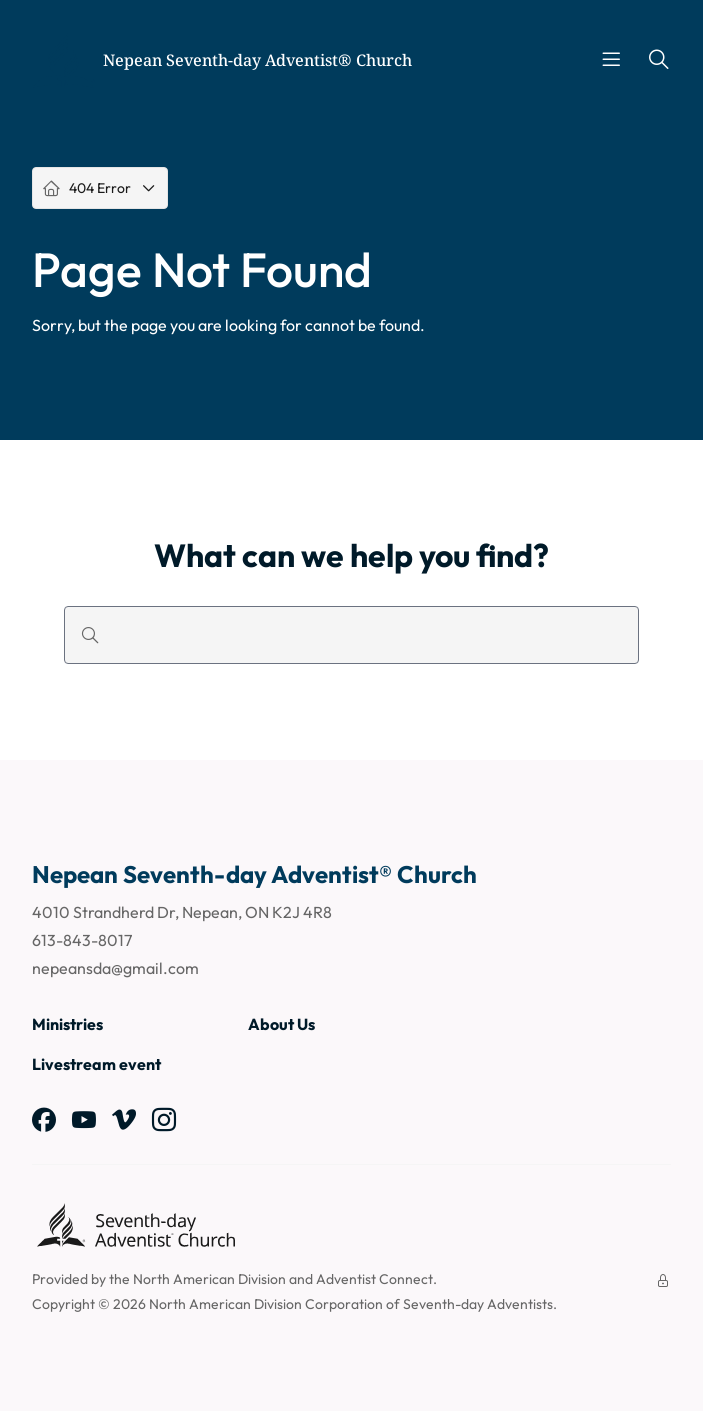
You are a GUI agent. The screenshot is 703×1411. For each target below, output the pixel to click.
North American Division (209, 1279)
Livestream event (96, 1064)
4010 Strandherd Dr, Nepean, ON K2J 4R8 (182, 912)
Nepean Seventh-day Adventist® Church (257, 60)
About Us (281, 1024)
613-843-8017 (82, 940)
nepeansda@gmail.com (115, 968)
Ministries (67, 1024)
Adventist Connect (374, 1279)
